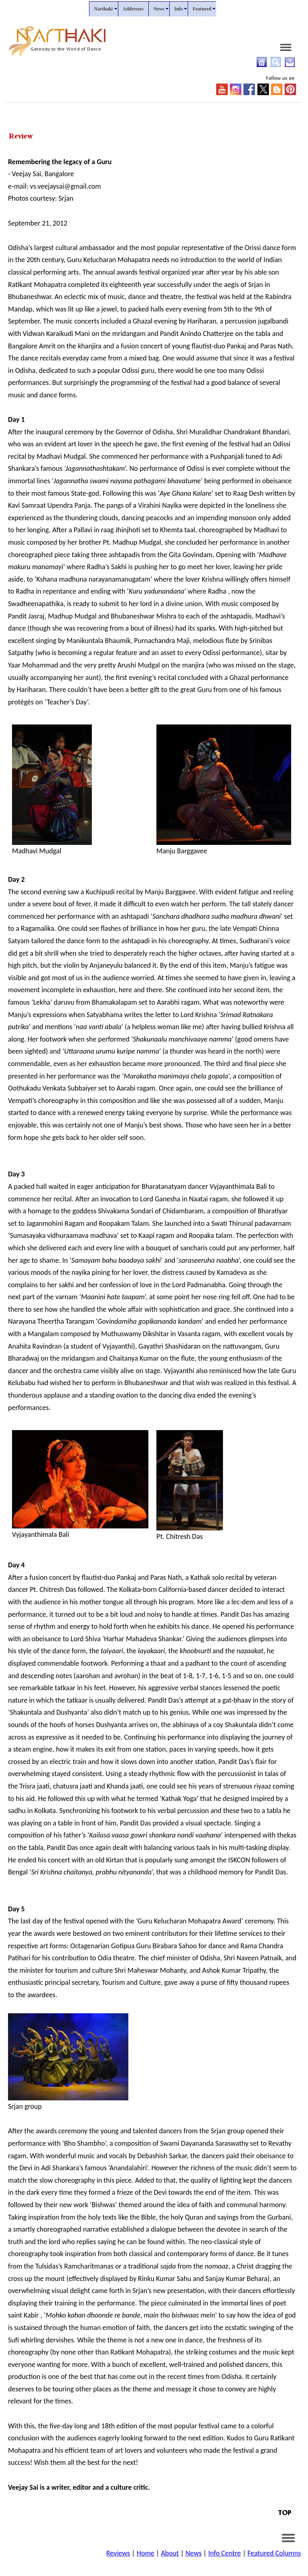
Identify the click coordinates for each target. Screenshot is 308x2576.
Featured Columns (274, 2553)
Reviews (118, 2553)
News (193, 2553)
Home (145, 2553)
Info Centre (224, 2553)
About (170, 2553)
